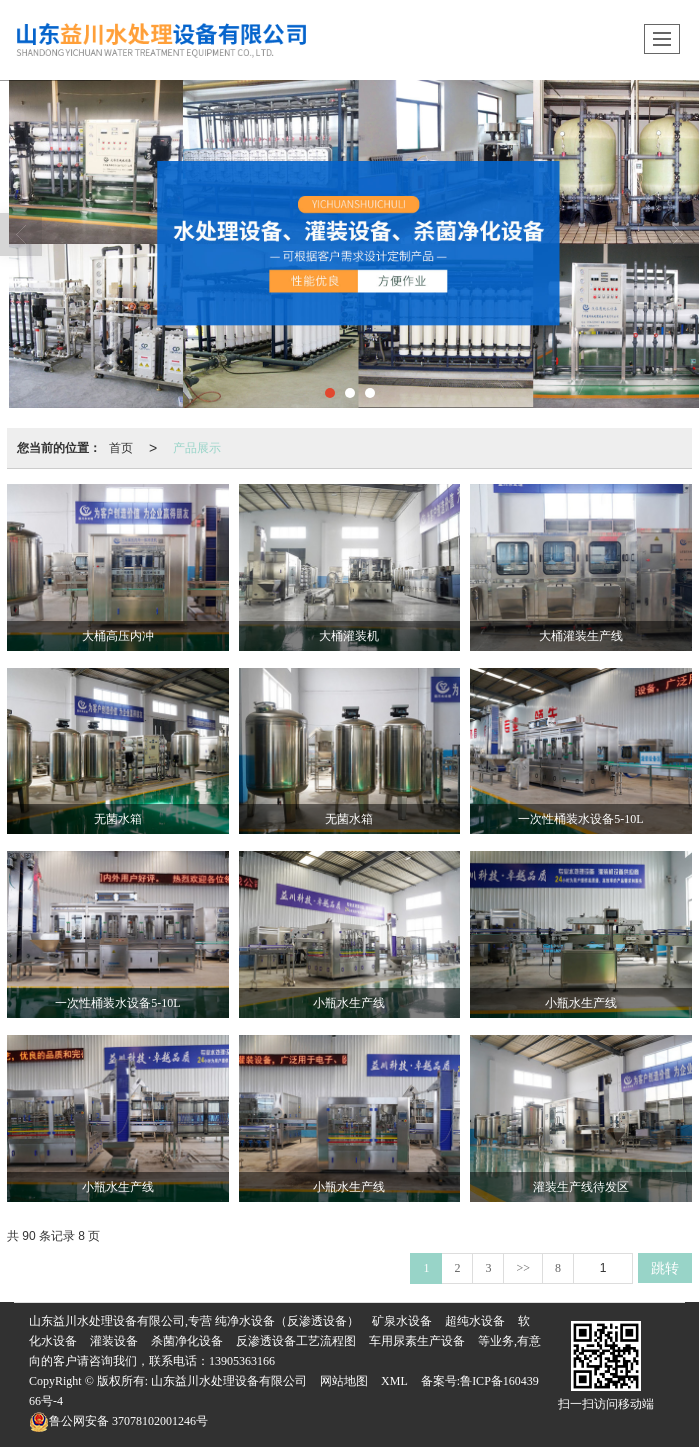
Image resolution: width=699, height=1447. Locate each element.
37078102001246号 (118, 1421)
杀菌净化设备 (187, 1341)
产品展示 (197, 448)
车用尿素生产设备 (417, 1341)
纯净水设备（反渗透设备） (287, 1321)
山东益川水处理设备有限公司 (229, 1381)
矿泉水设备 (402, 1321)
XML (394, 1381)
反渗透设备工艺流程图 (296, 1341)
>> (523, 1268)
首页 (121, 448)
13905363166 (242, 1361)
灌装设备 (114, 1341)
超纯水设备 (475, 1321)
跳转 (665, 1268)
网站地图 (344, 1381)
